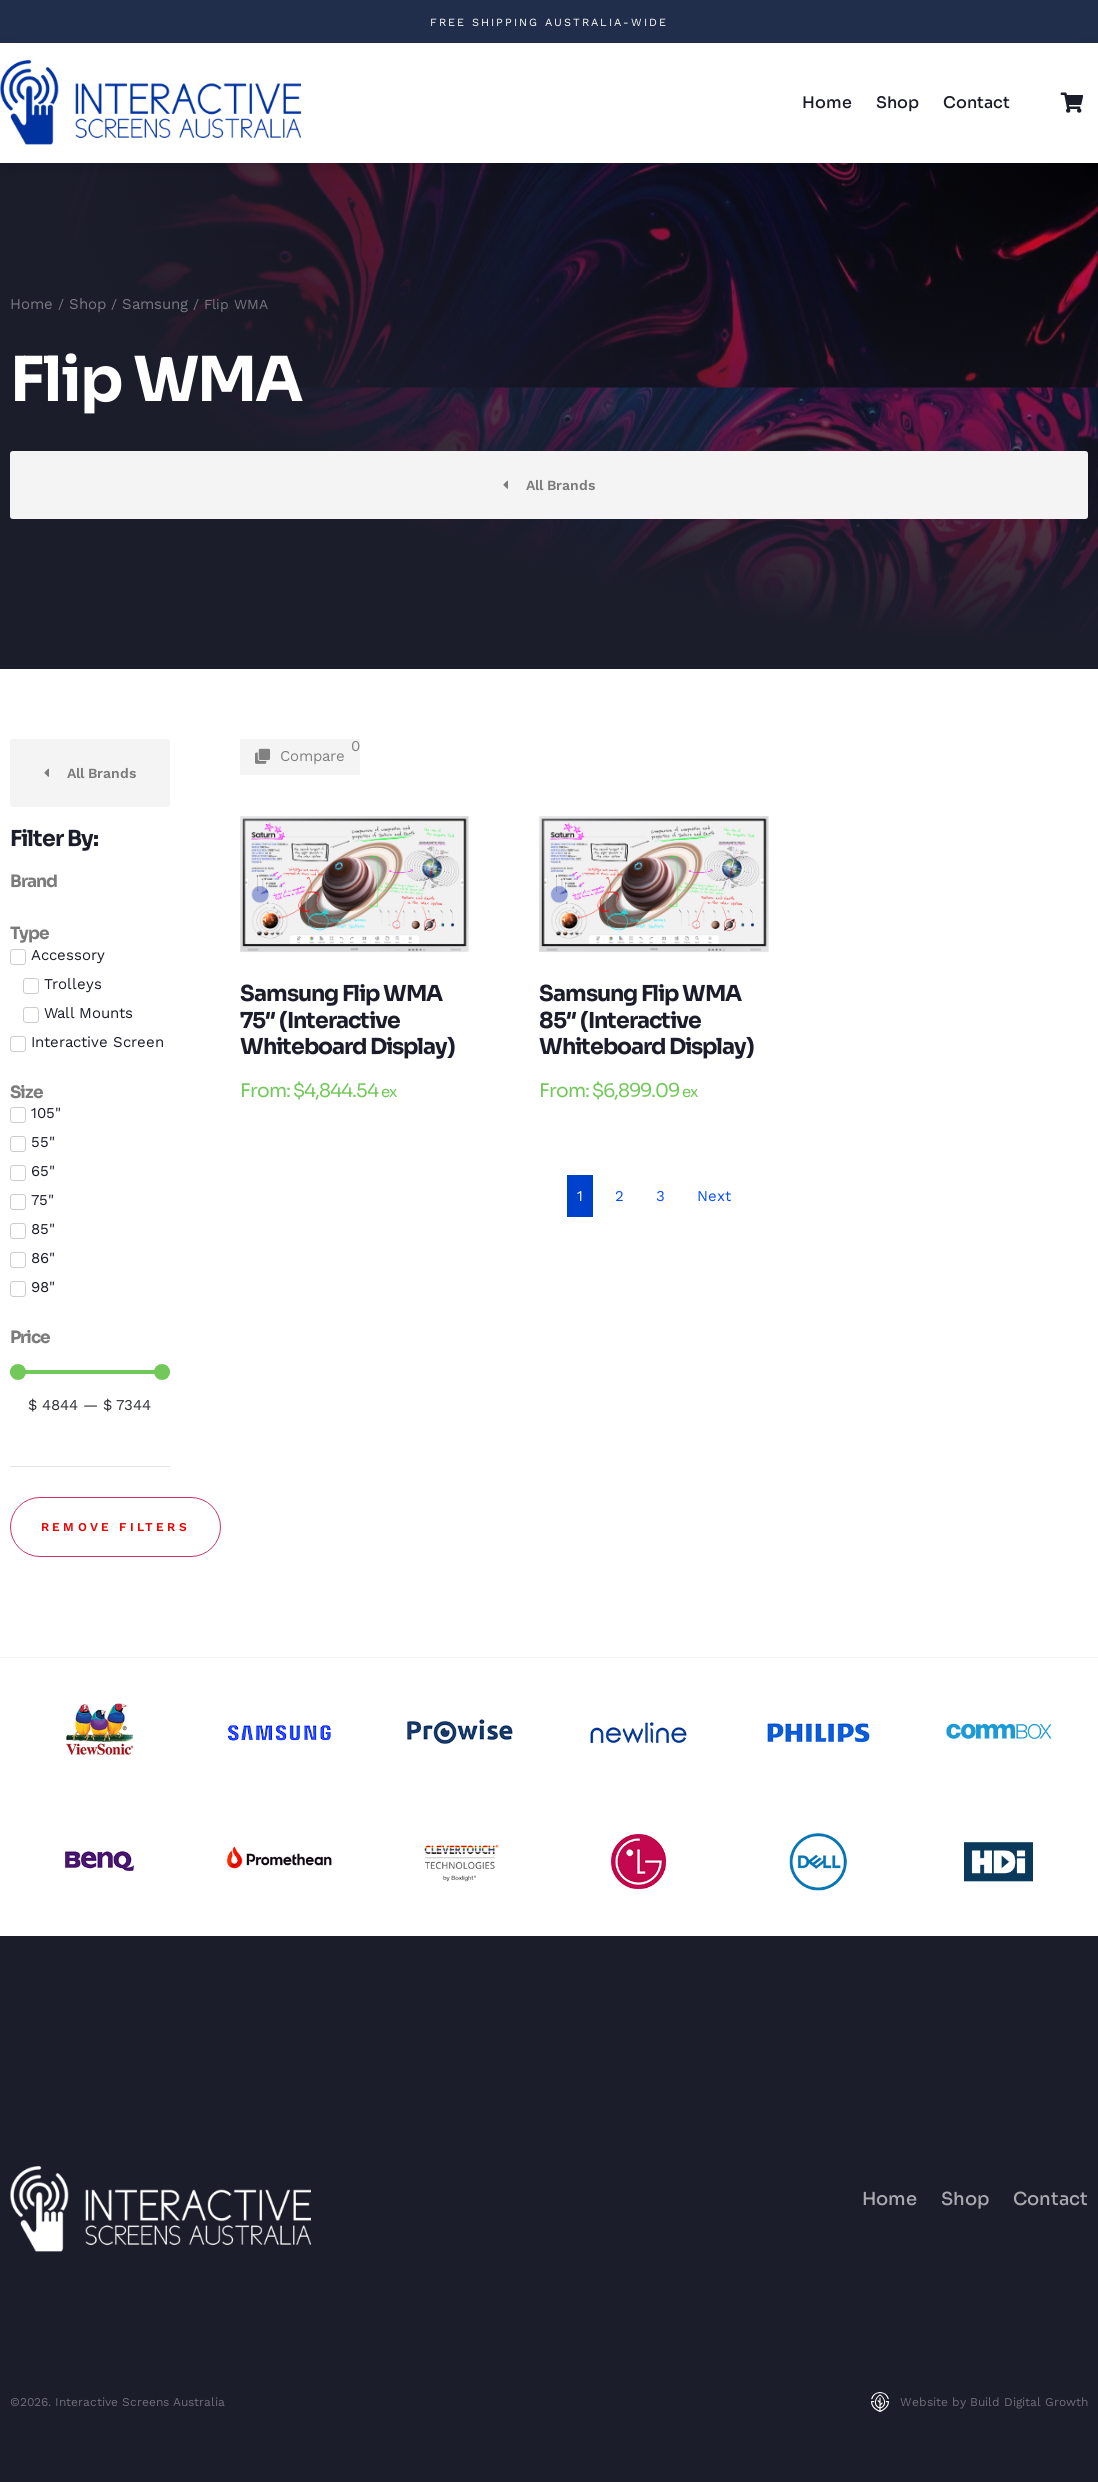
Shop (897, 102)
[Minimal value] (90, 1372)
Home (827, 102)
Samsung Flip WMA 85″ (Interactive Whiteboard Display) (646, 1020)
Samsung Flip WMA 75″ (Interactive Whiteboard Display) (347, 1020)
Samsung (155, 304)
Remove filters (115, 1527)
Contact (976, 102)
